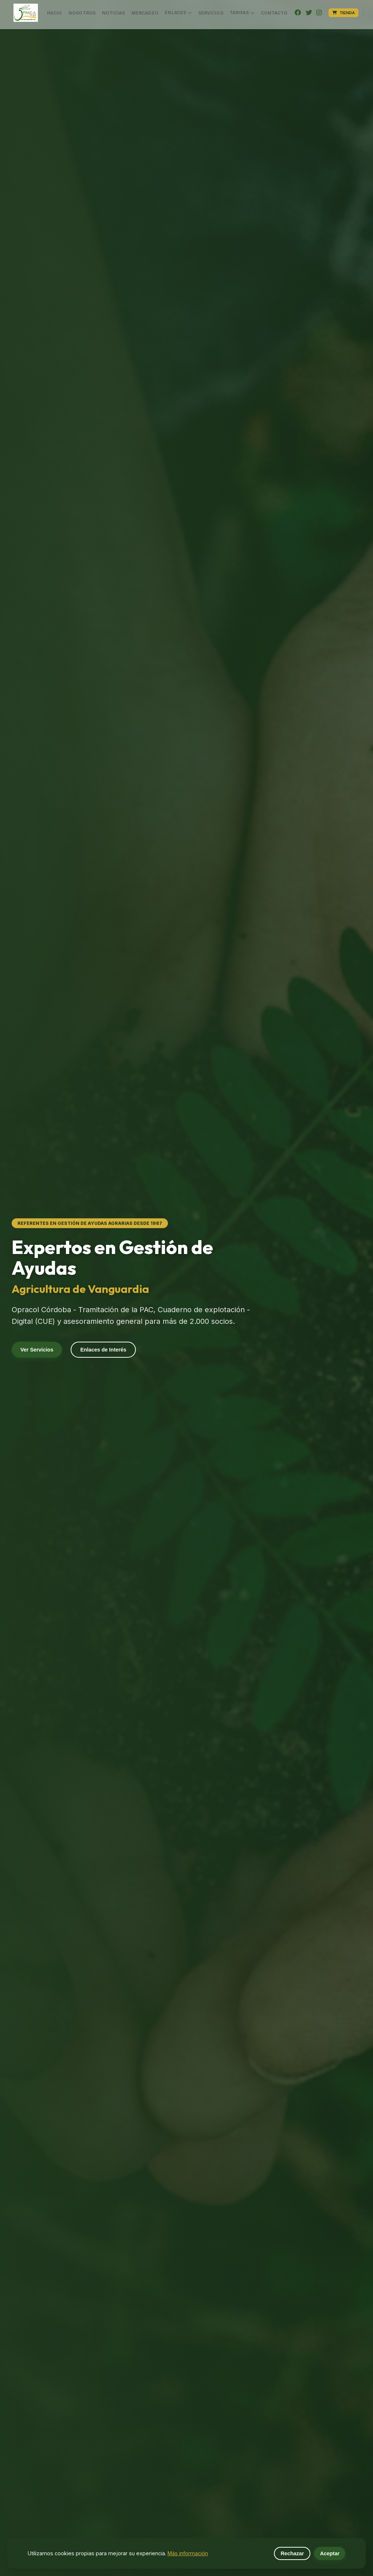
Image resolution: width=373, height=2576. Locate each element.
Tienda (343, 13)
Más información (188, 2553)
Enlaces (178, 12)
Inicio (54, 13)
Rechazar (292, 2553)
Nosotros (81, 13)
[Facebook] (298, 12)
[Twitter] (309, 12)
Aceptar (329, 2553)
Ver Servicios (36, 1350)
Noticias (113, 13)
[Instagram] (319, 12)
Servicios (210, 13)
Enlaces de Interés (103, 1350)
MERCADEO (144, 13)
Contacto (274, 13)
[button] (26, 12)
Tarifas (241, 12)
